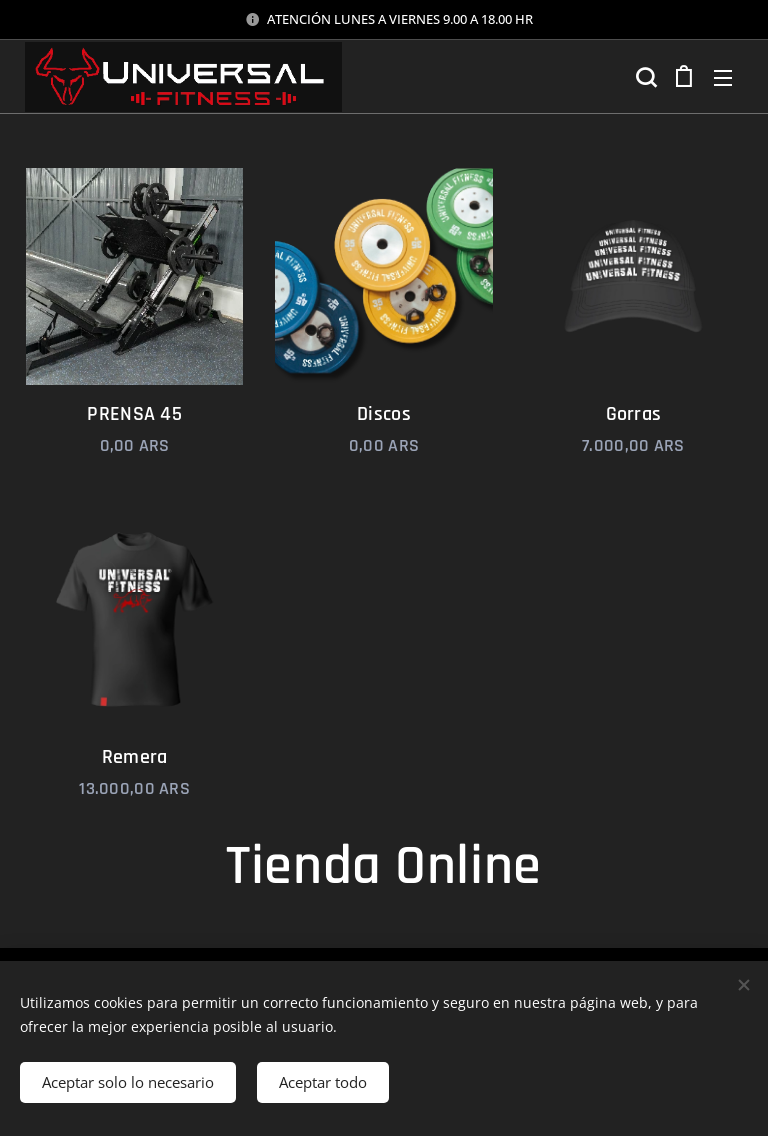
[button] (644, 77)
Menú (723, 78)
